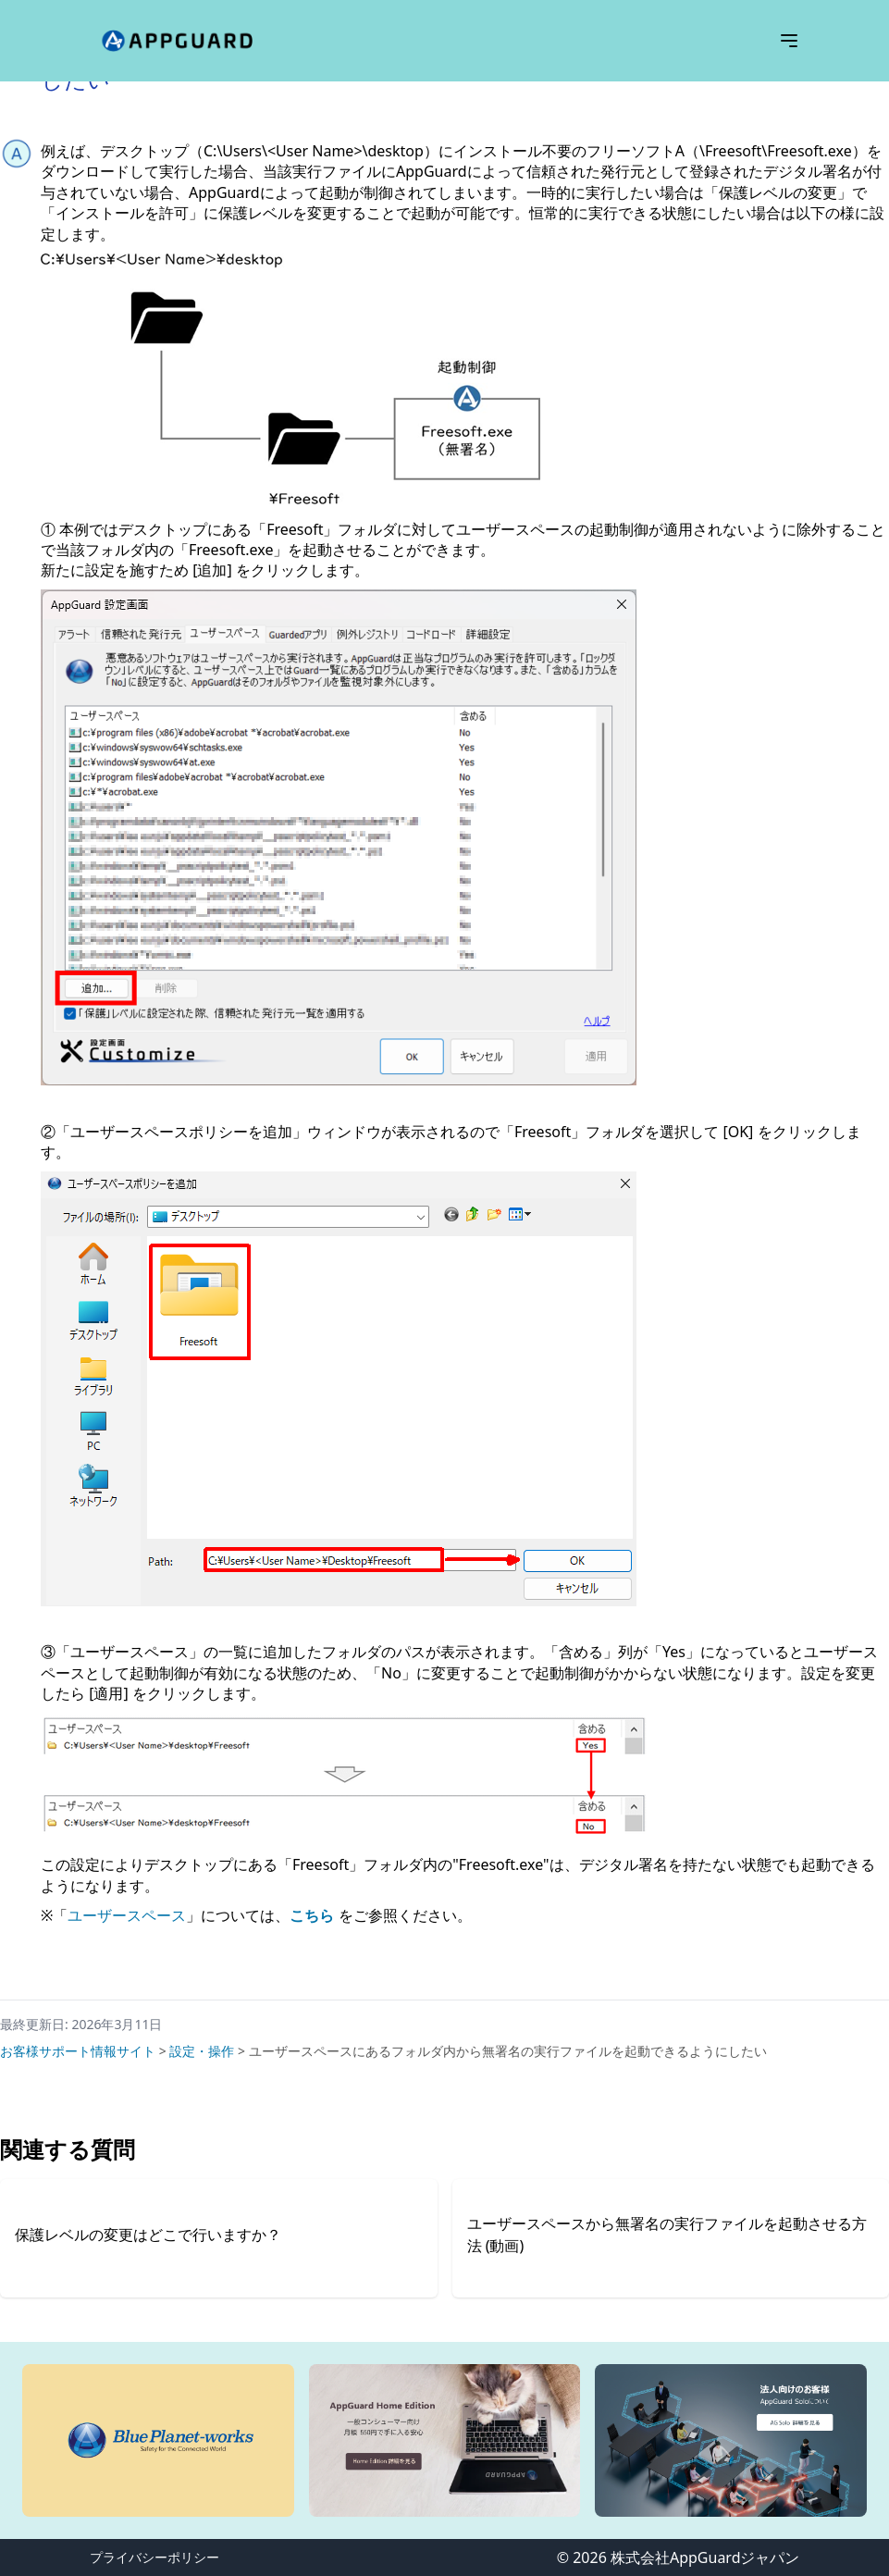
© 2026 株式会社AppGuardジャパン (678, 2557)
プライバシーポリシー (154, 2557)
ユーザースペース (127, 1915)
